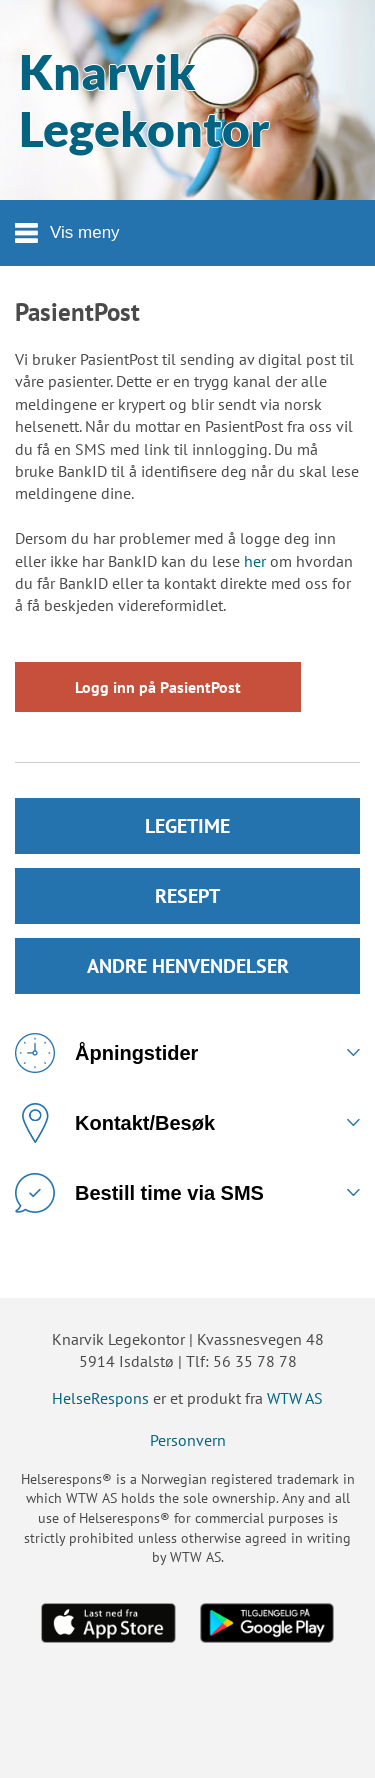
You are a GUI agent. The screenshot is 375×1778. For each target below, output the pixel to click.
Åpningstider (106, 1053)
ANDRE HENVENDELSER (188, 966)
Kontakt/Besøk (115, 1123)
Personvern (188, 1440)
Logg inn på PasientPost (158, 687)
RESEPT (187, 896)
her (255, 561)
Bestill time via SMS (139, 1193)
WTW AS (295, 1398)
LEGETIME (187, 826)
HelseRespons (100, 1398)
